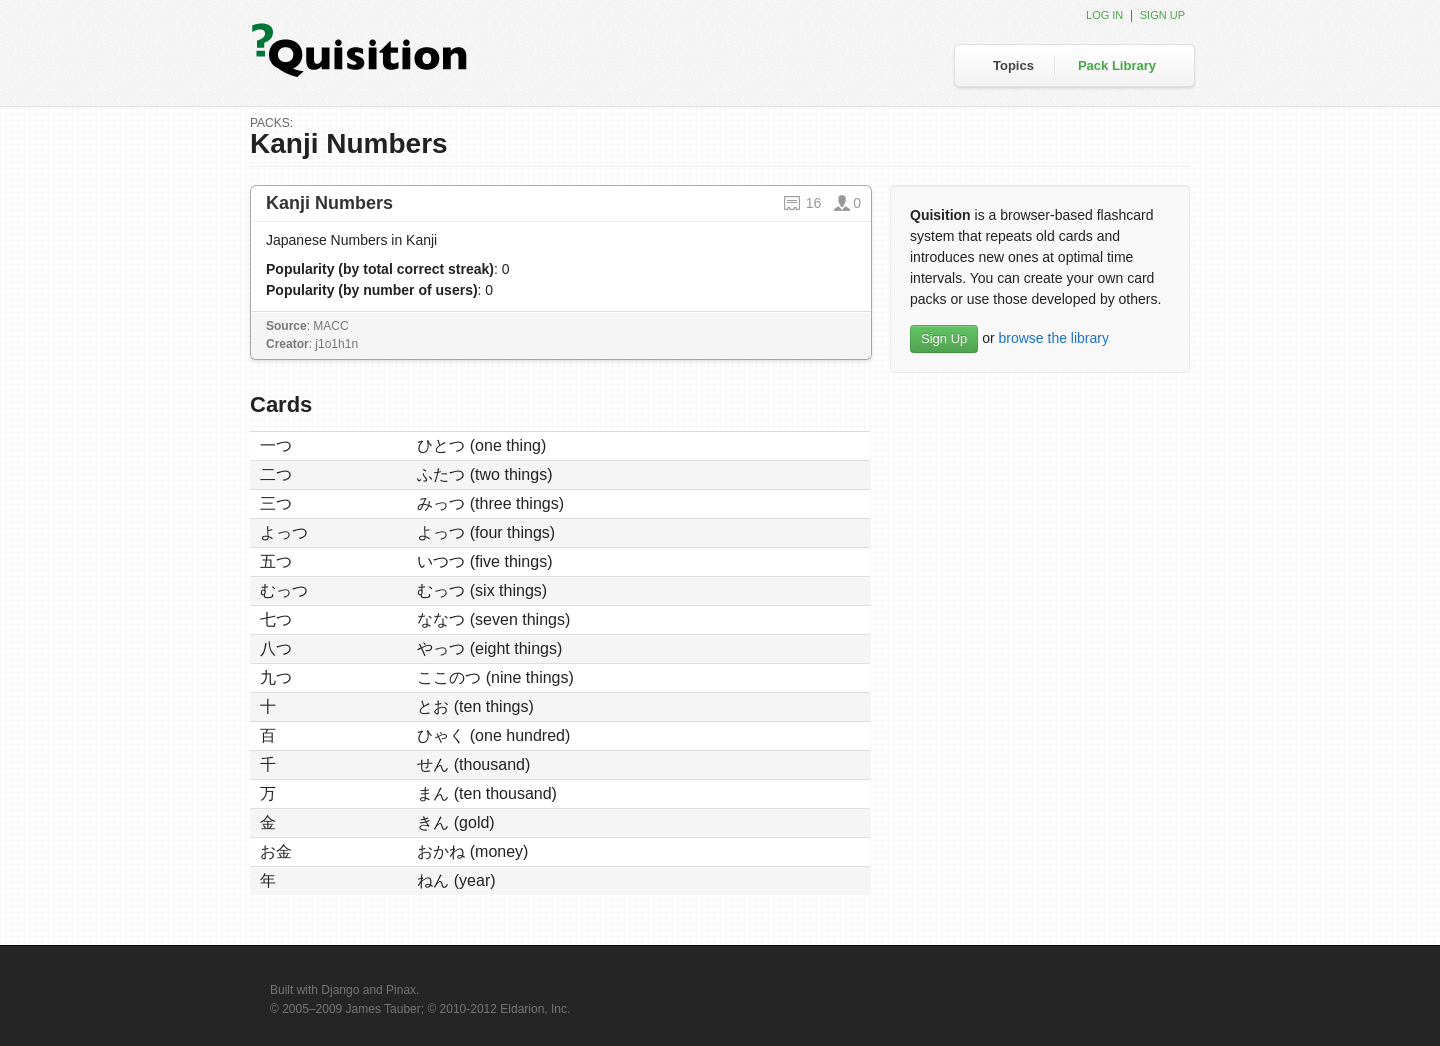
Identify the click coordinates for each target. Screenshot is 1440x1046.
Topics (1013, 65)
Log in (1104, 15)
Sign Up (944, 338)
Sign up (1162, 15)
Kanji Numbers (329, 203)
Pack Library (1117, 65)
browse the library (1053, 338)
